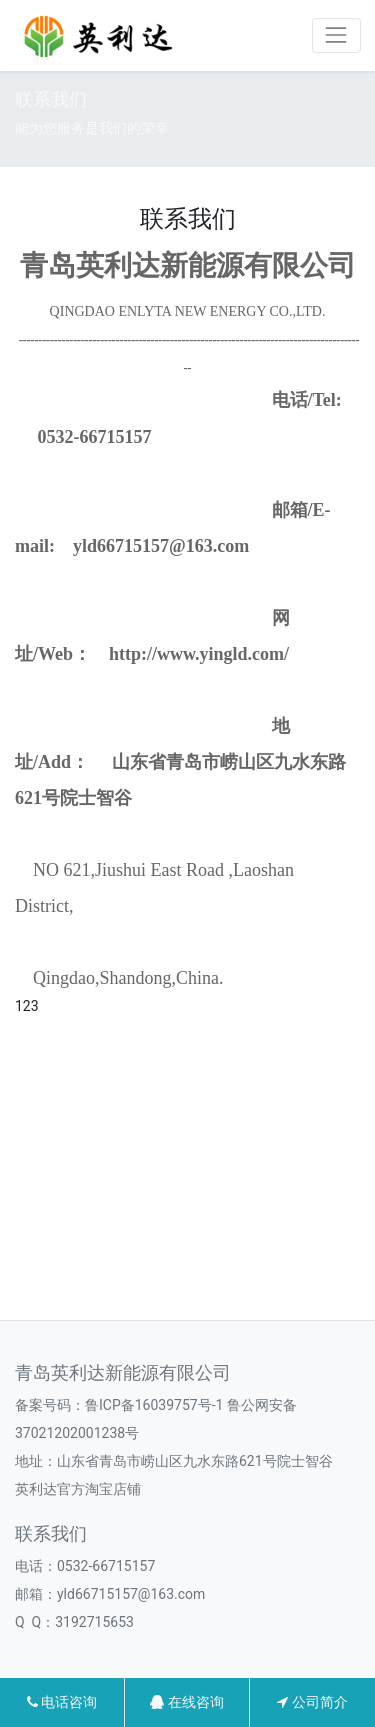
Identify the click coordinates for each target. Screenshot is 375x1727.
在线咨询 (186, 1702)
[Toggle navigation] (336, 35)
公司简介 (312, 1702)
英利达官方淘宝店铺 (78, 1489)
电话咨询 (62, 1702)
